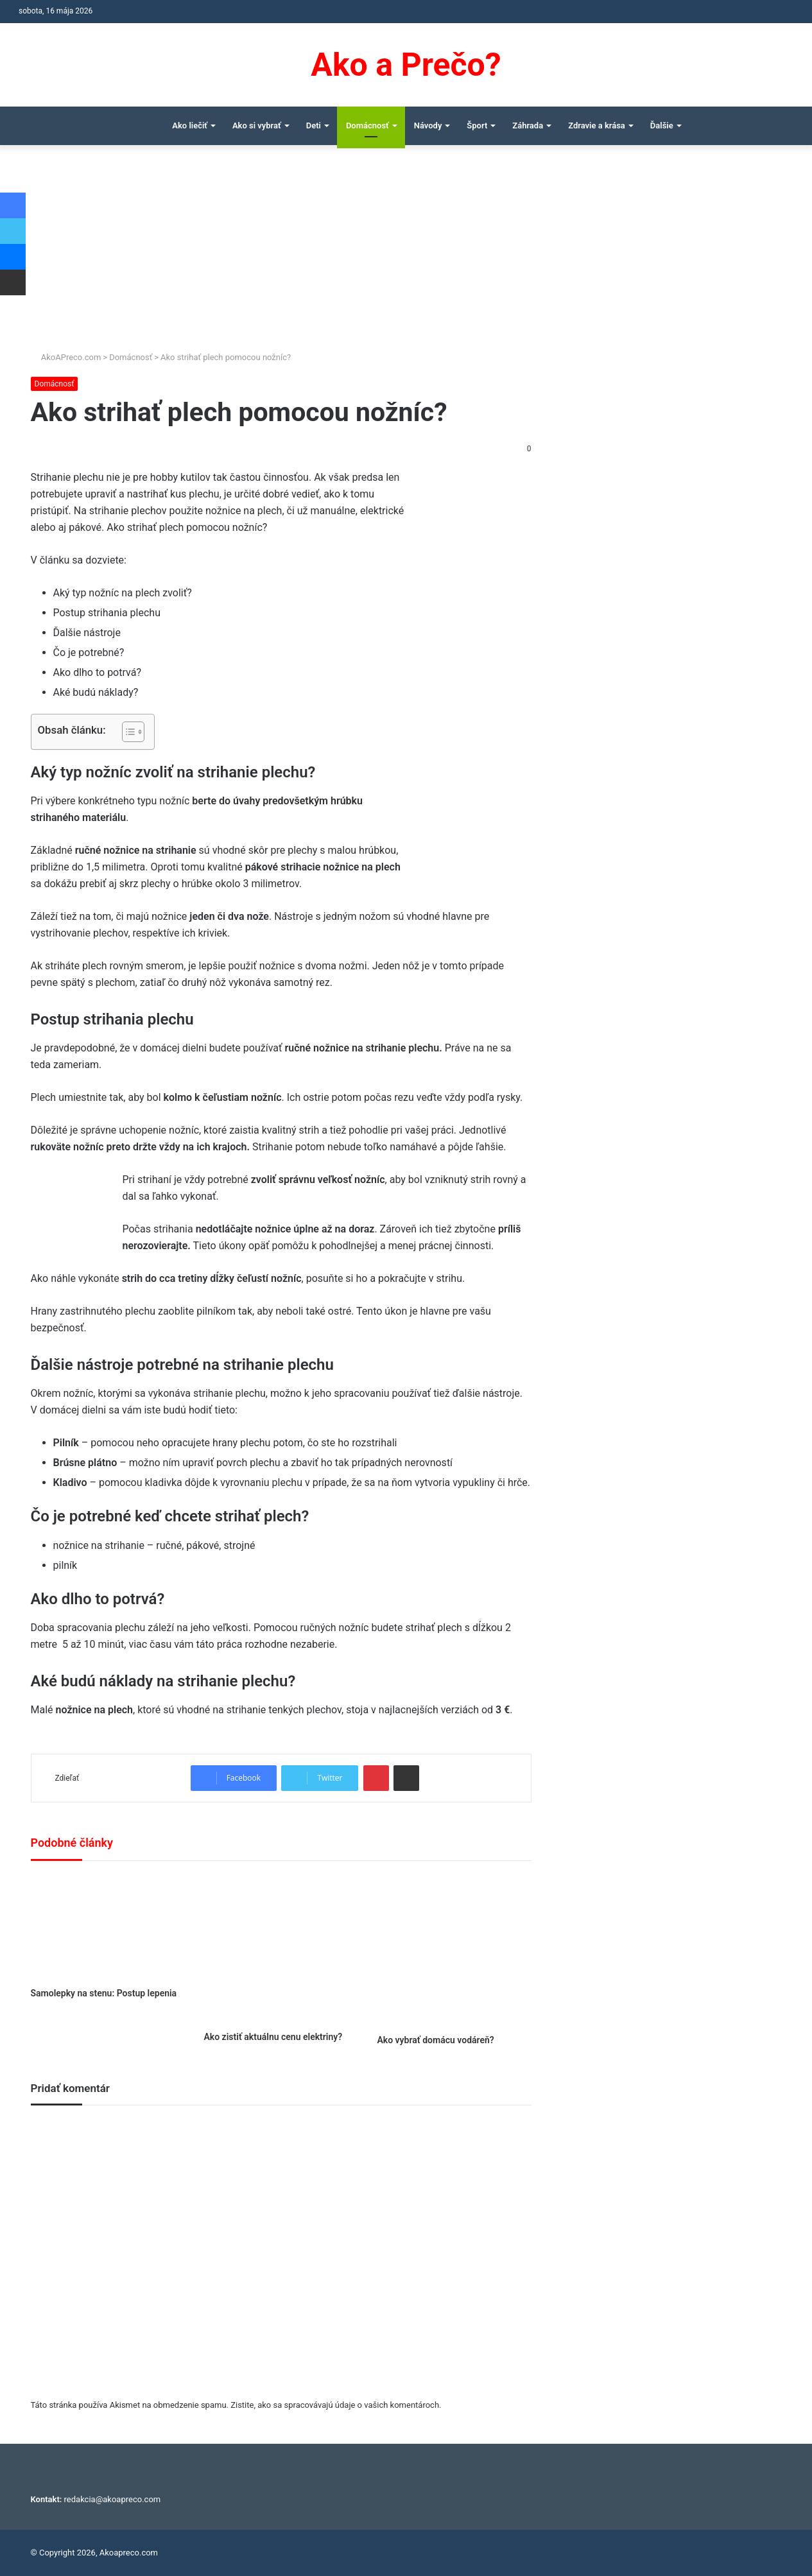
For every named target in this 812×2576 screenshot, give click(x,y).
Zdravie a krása (596, 125)
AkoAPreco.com (66, 357)
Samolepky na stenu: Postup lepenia (104, 1993)
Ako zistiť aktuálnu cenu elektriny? (272, 2037)
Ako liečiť (189, 125)
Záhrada (527, 125)
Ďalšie (661, 125)
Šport (477, 125)
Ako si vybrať (256, 125)
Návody (428, 125)
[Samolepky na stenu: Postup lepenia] (108, 1927)
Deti (313, 125)
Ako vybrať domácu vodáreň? (435, 2040)
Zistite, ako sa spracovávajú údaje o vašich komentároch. (335, 2405)
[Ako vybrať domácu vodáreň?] (454, 1951)
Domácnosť (367, 125)
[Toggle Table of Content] (126, 732)
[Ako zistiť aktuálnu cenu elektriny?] (280, 1949)
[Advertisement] (406, 254)
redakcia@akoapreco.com (112, 2499)
